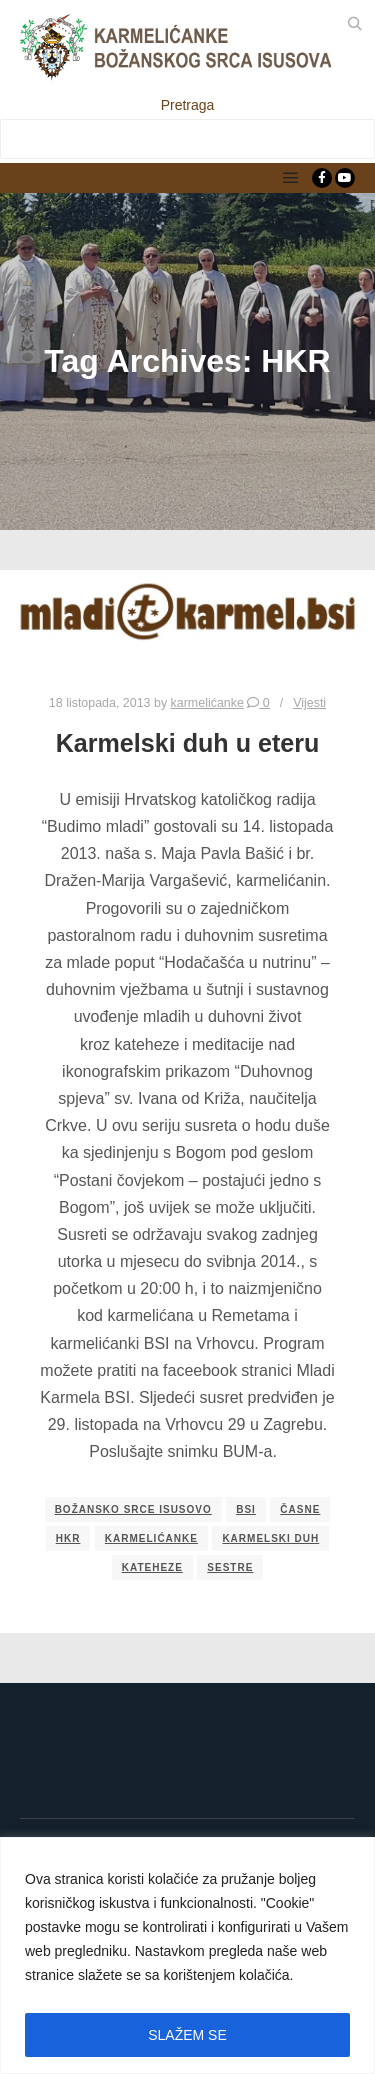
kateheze (152, 1567)
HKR (68, 1538)
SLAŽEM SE (187, 2035)
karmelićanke (151, 1538)
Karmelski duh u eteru (188, 743)
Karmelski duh (270, 1538)
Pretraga (188, 105)
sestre (230, 1567)
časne (300, 1509)
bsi (246, 1509)
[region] (187, 1955)
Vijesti (309, 703)
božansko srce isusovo (133, 1509)
